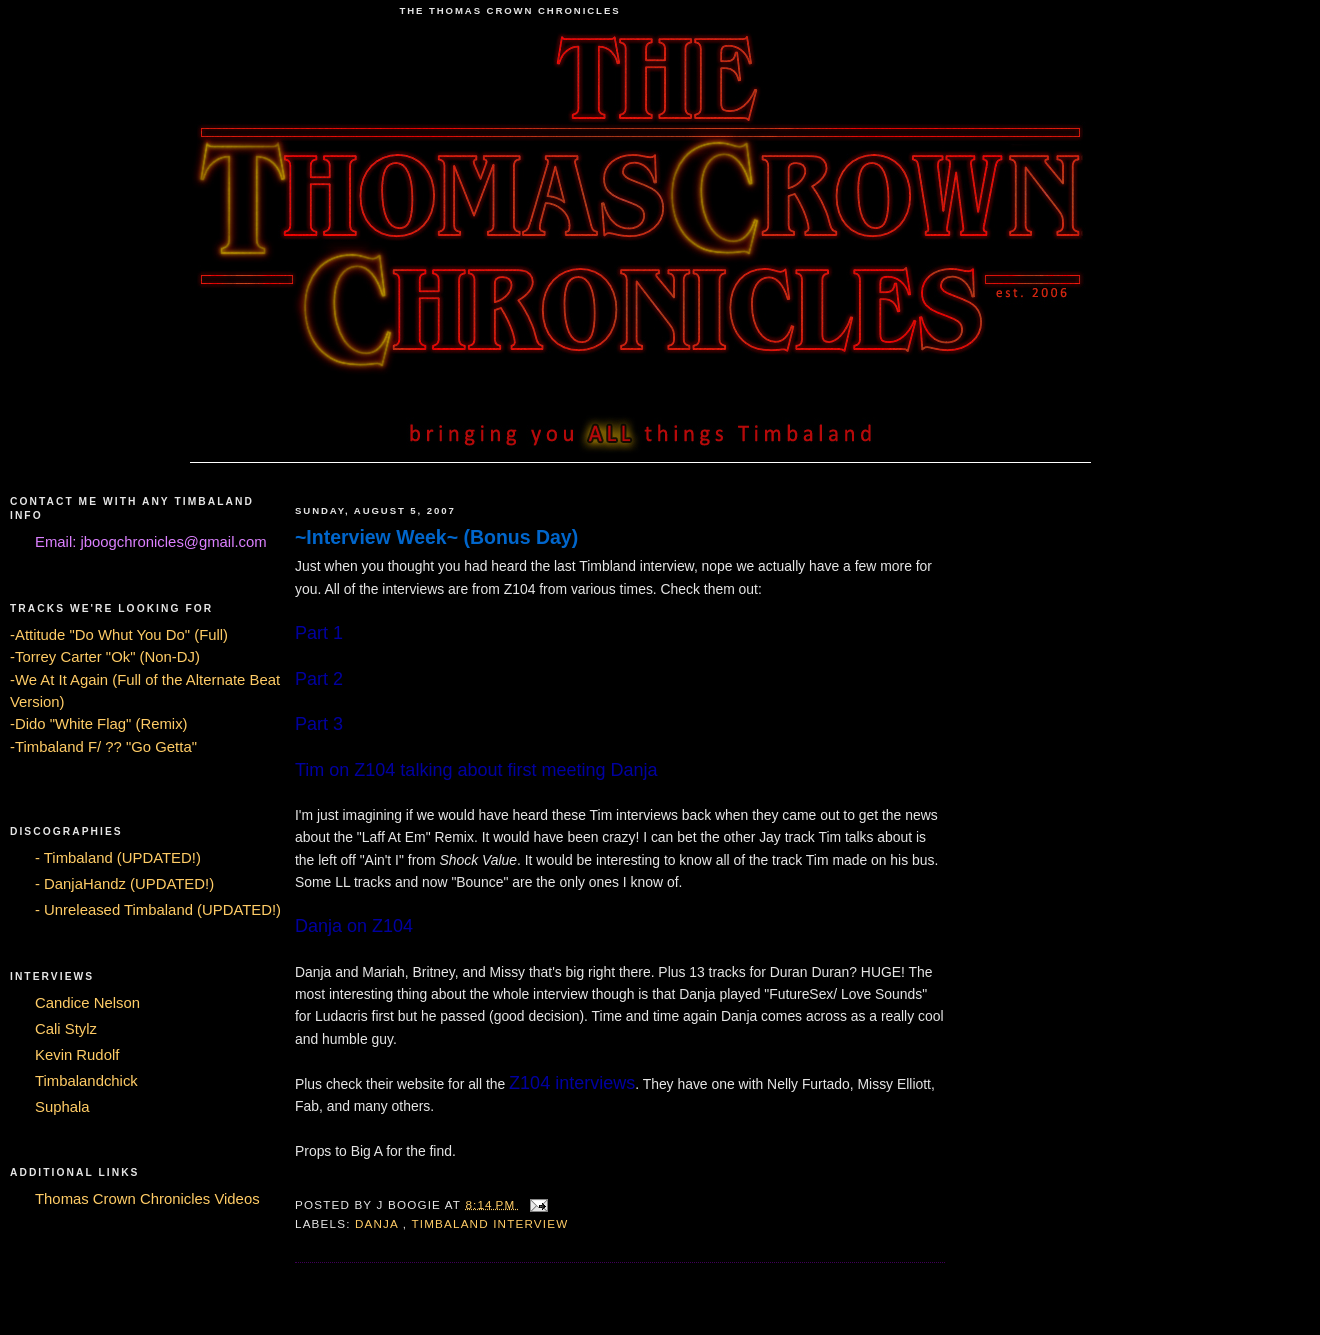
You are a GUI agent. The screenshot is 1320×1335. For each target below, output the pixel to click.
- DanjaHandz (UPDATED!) (124, 884)
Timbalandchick (86, 1081)
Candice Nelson (87, 1003)
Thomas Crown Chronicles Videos (147, 1199)
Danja (379, 1223)
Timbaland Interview (489, 1223)
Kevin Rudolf (77, 1055)
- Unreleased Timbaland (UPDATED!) (158, 910)
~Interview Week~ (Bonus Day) (436, 537)
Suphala (62, 1107)
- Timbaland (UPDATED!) (118, 858)
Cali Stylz (66, 1029)
